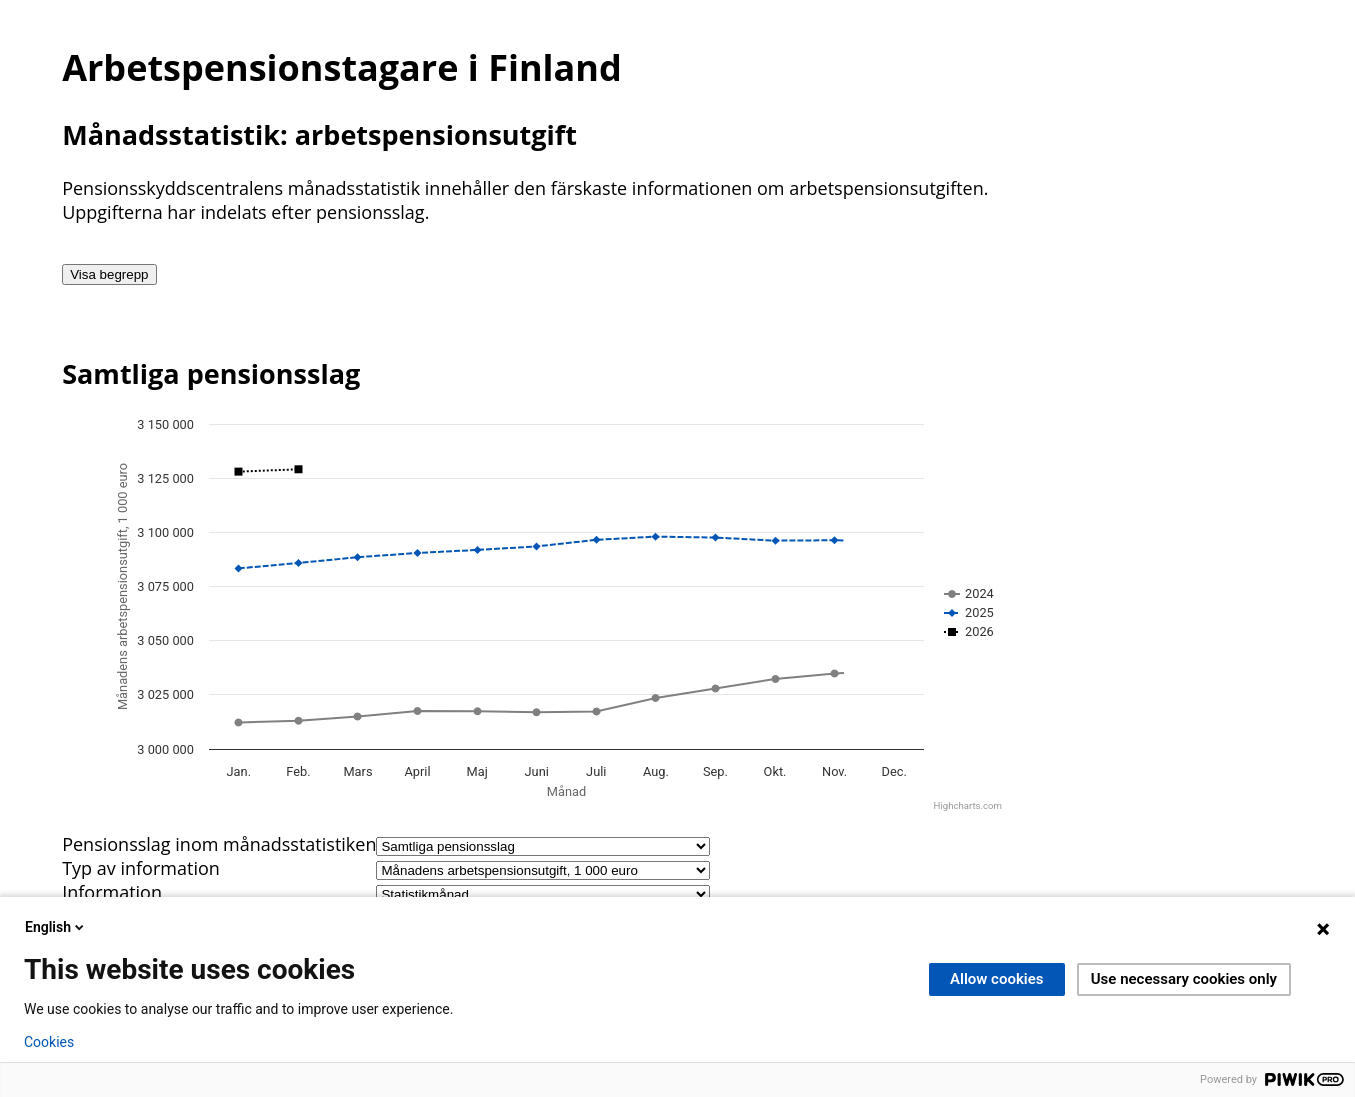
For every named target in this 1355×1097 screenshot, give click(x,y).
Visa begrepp (109, 274)
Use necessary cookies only (1184, 979)
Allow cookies (997, 979)
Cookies (49, 1042)
